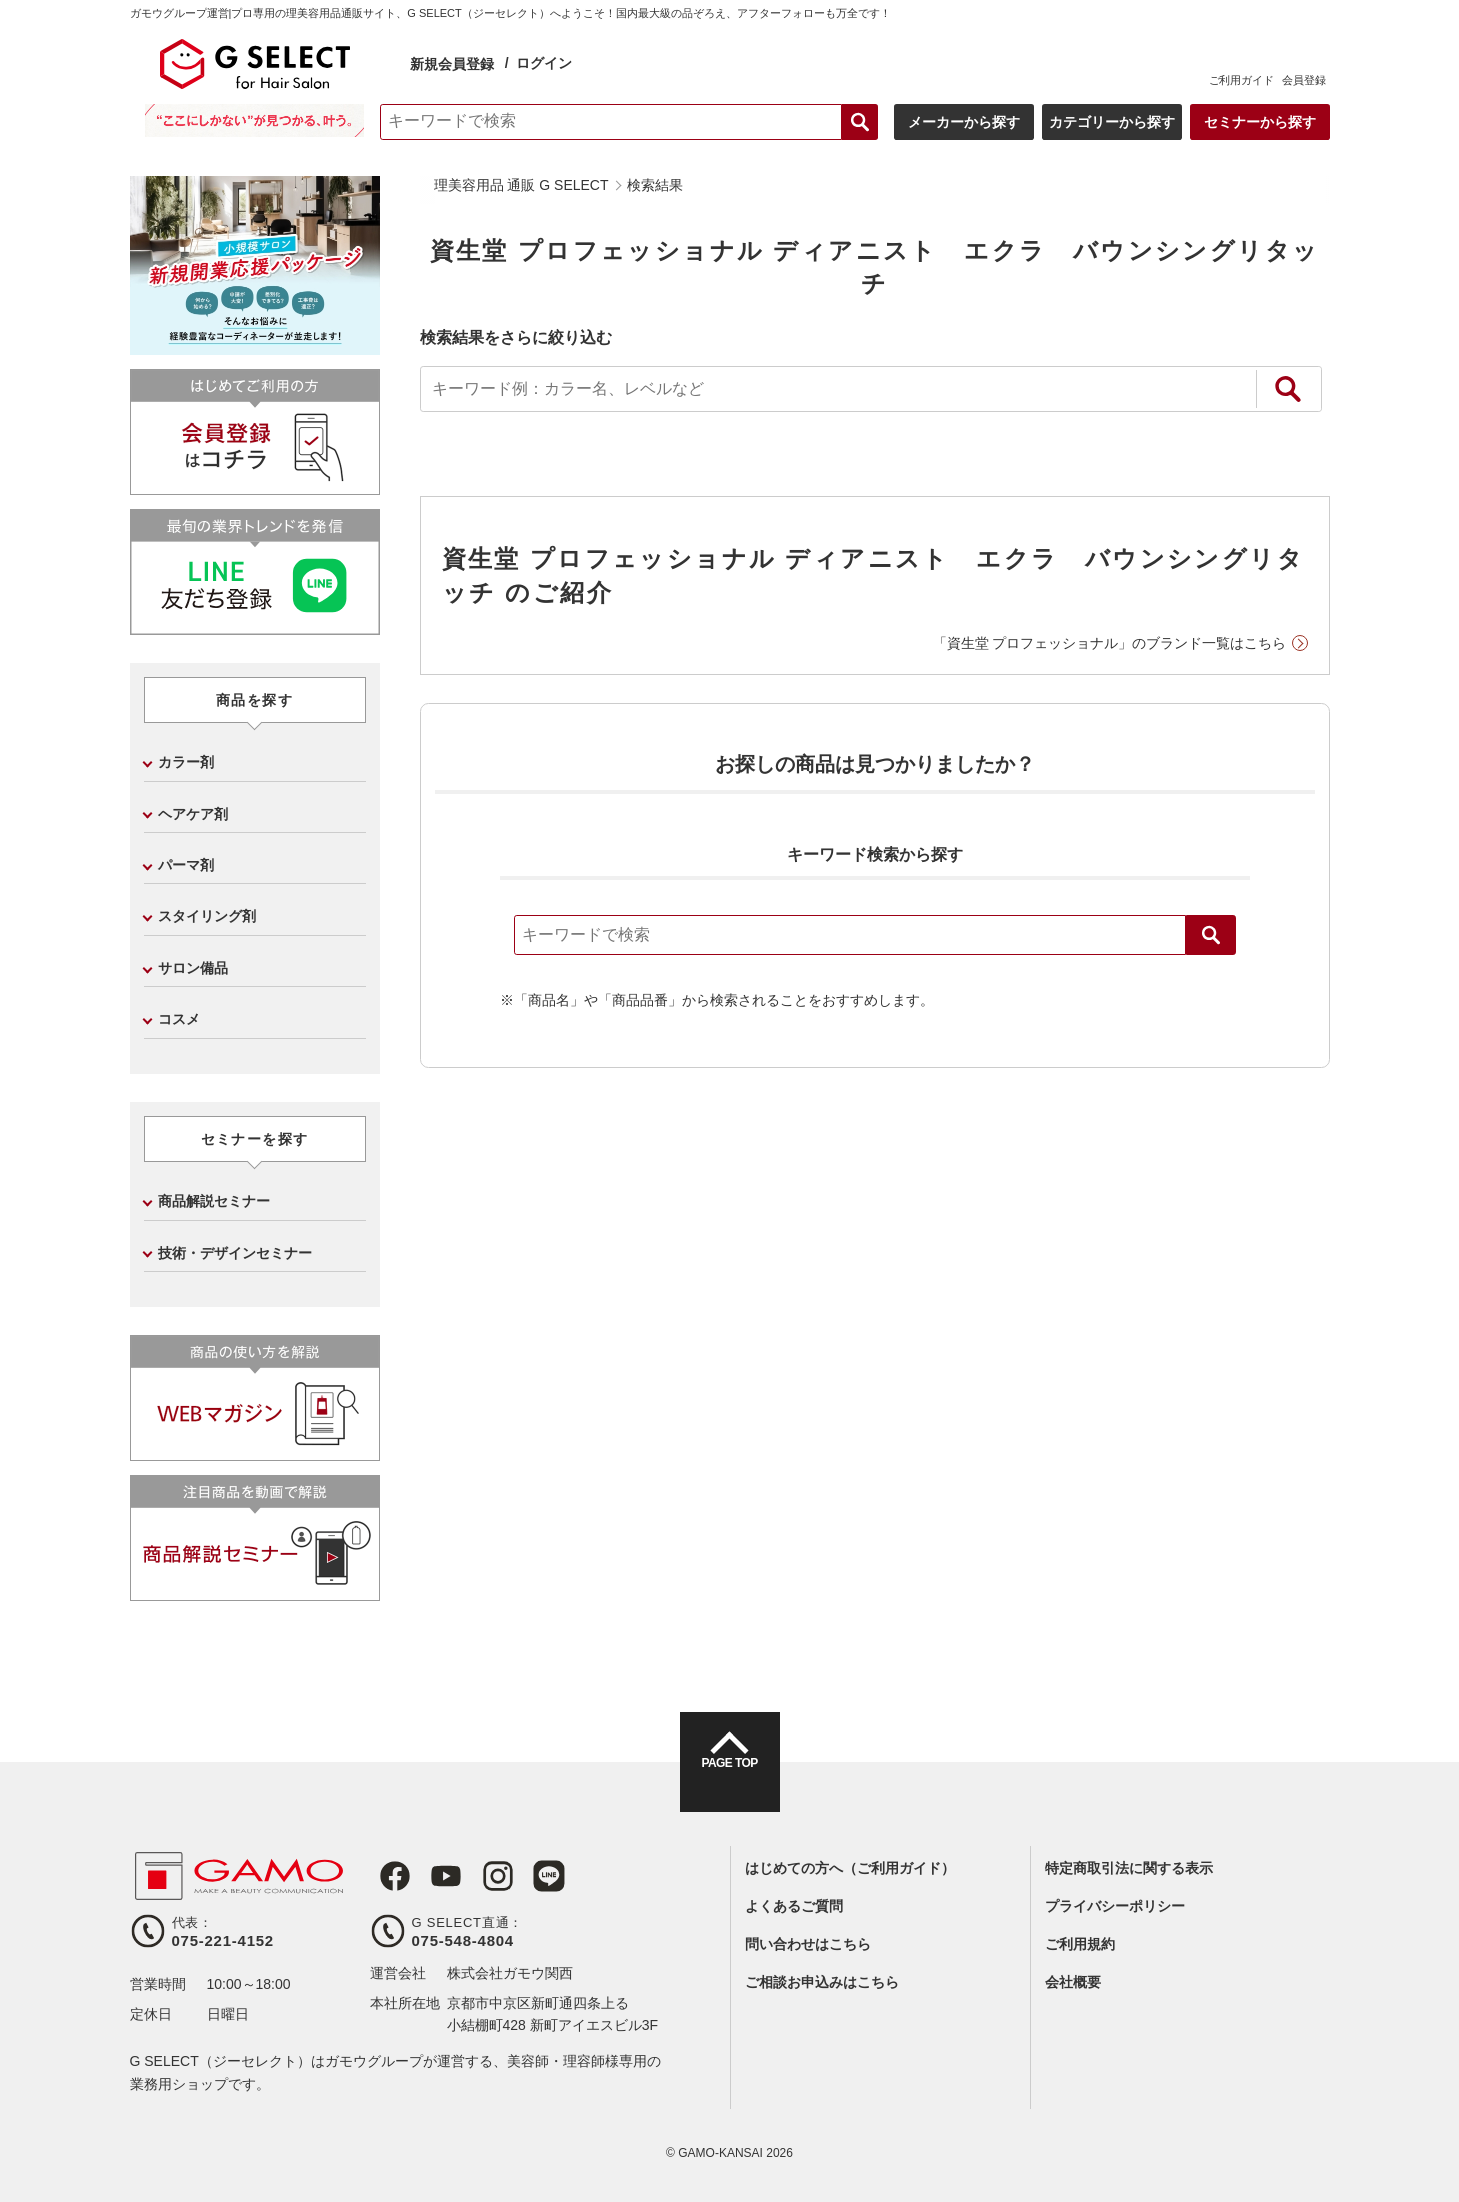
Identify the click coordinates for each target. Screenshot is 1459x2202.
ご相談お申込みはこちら (822, 1982)
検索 (1211, 935)
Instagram (478, 1876)
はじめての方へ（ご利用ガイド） (850, 1868)
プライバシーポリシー (1115, 1906)
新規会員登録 (452, 64)
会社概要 (1073, 1982)
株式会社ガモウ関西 (510, 1973)
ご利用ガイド (1241, 80)
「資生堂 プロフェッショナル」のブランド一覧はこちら (1110, 643)
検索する (860, 122)
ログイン (544, 63)
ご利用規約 (1080, 1944)
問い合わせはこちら (808, 1944)
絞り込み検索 (1288, 389)
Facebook (386, 1876)
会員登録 (1304, 80)
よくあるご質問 (794, 1906)
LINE (524, 1876)
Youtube (432, 1876)
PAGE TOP (729, 1780)
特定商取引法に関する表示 (1129, 1868)
